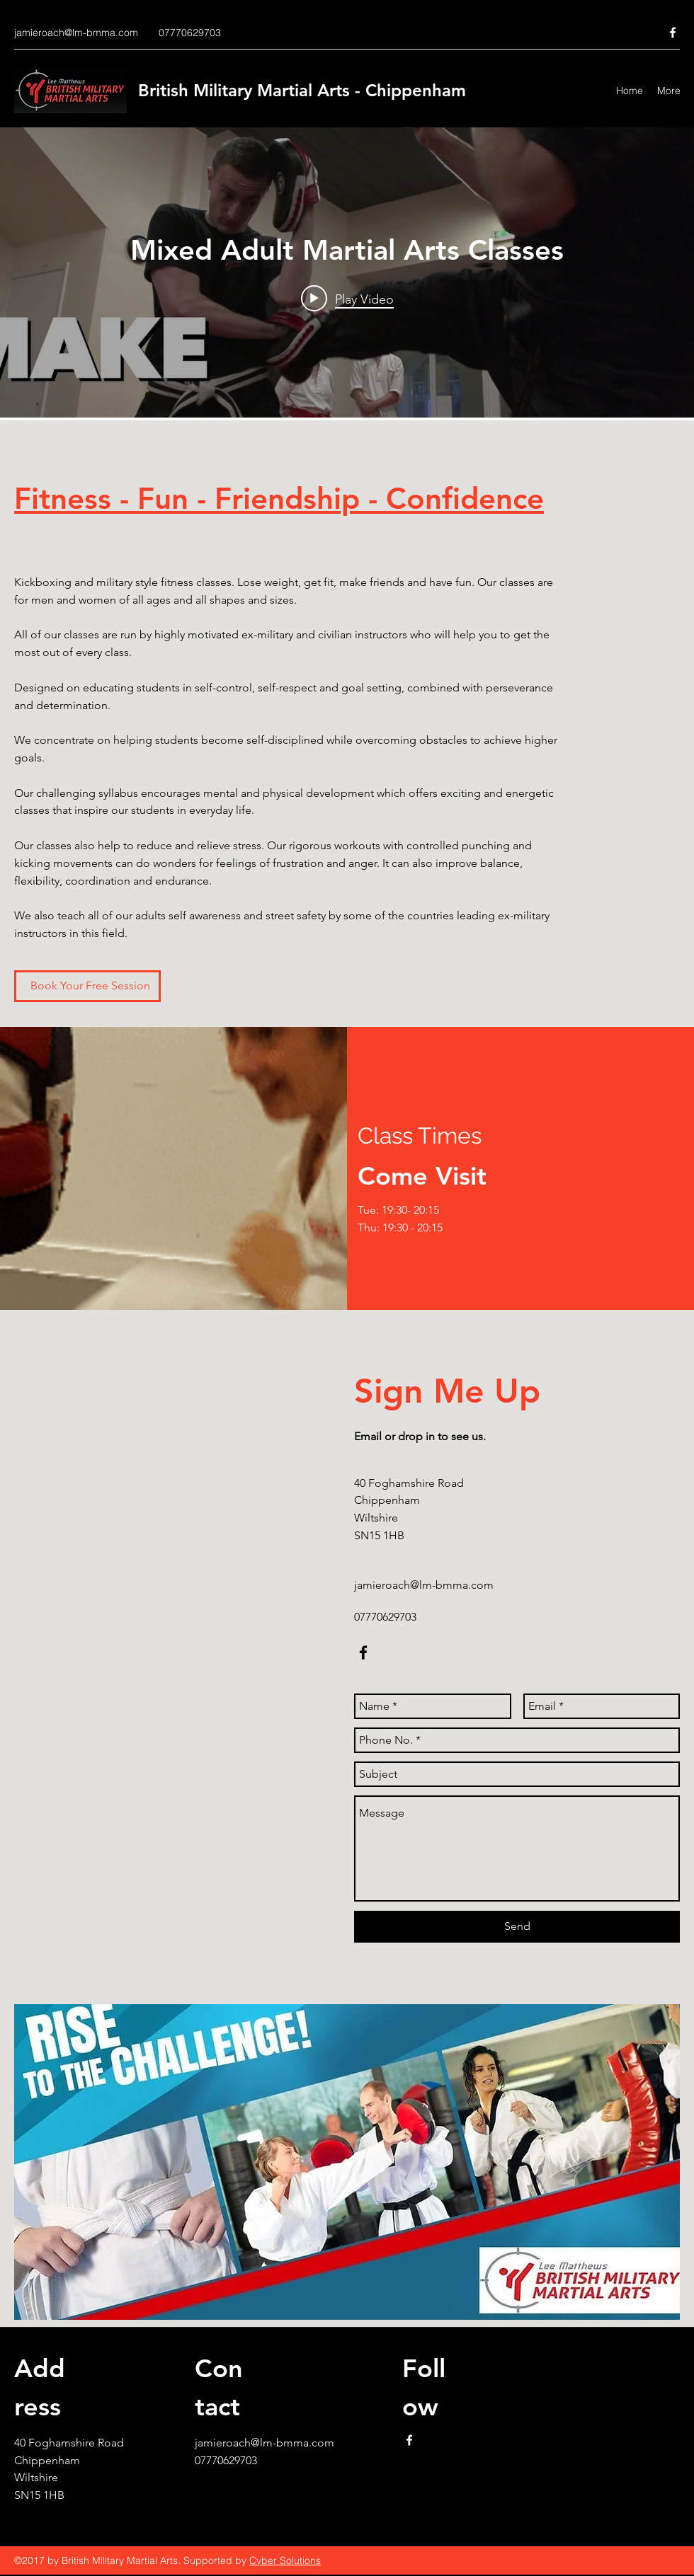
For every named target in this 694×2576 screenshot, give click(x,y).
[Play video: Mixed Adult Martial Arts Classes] (347, 298)
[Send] (517, 1927)
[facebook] (673, 32)
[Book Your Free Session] (87, 986)
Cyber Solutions (285, 2560)
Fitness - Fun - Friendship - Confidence (279, 498)
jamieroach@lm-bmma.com (76, 32)
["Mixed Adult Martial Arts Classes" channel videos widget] (347, 272)
